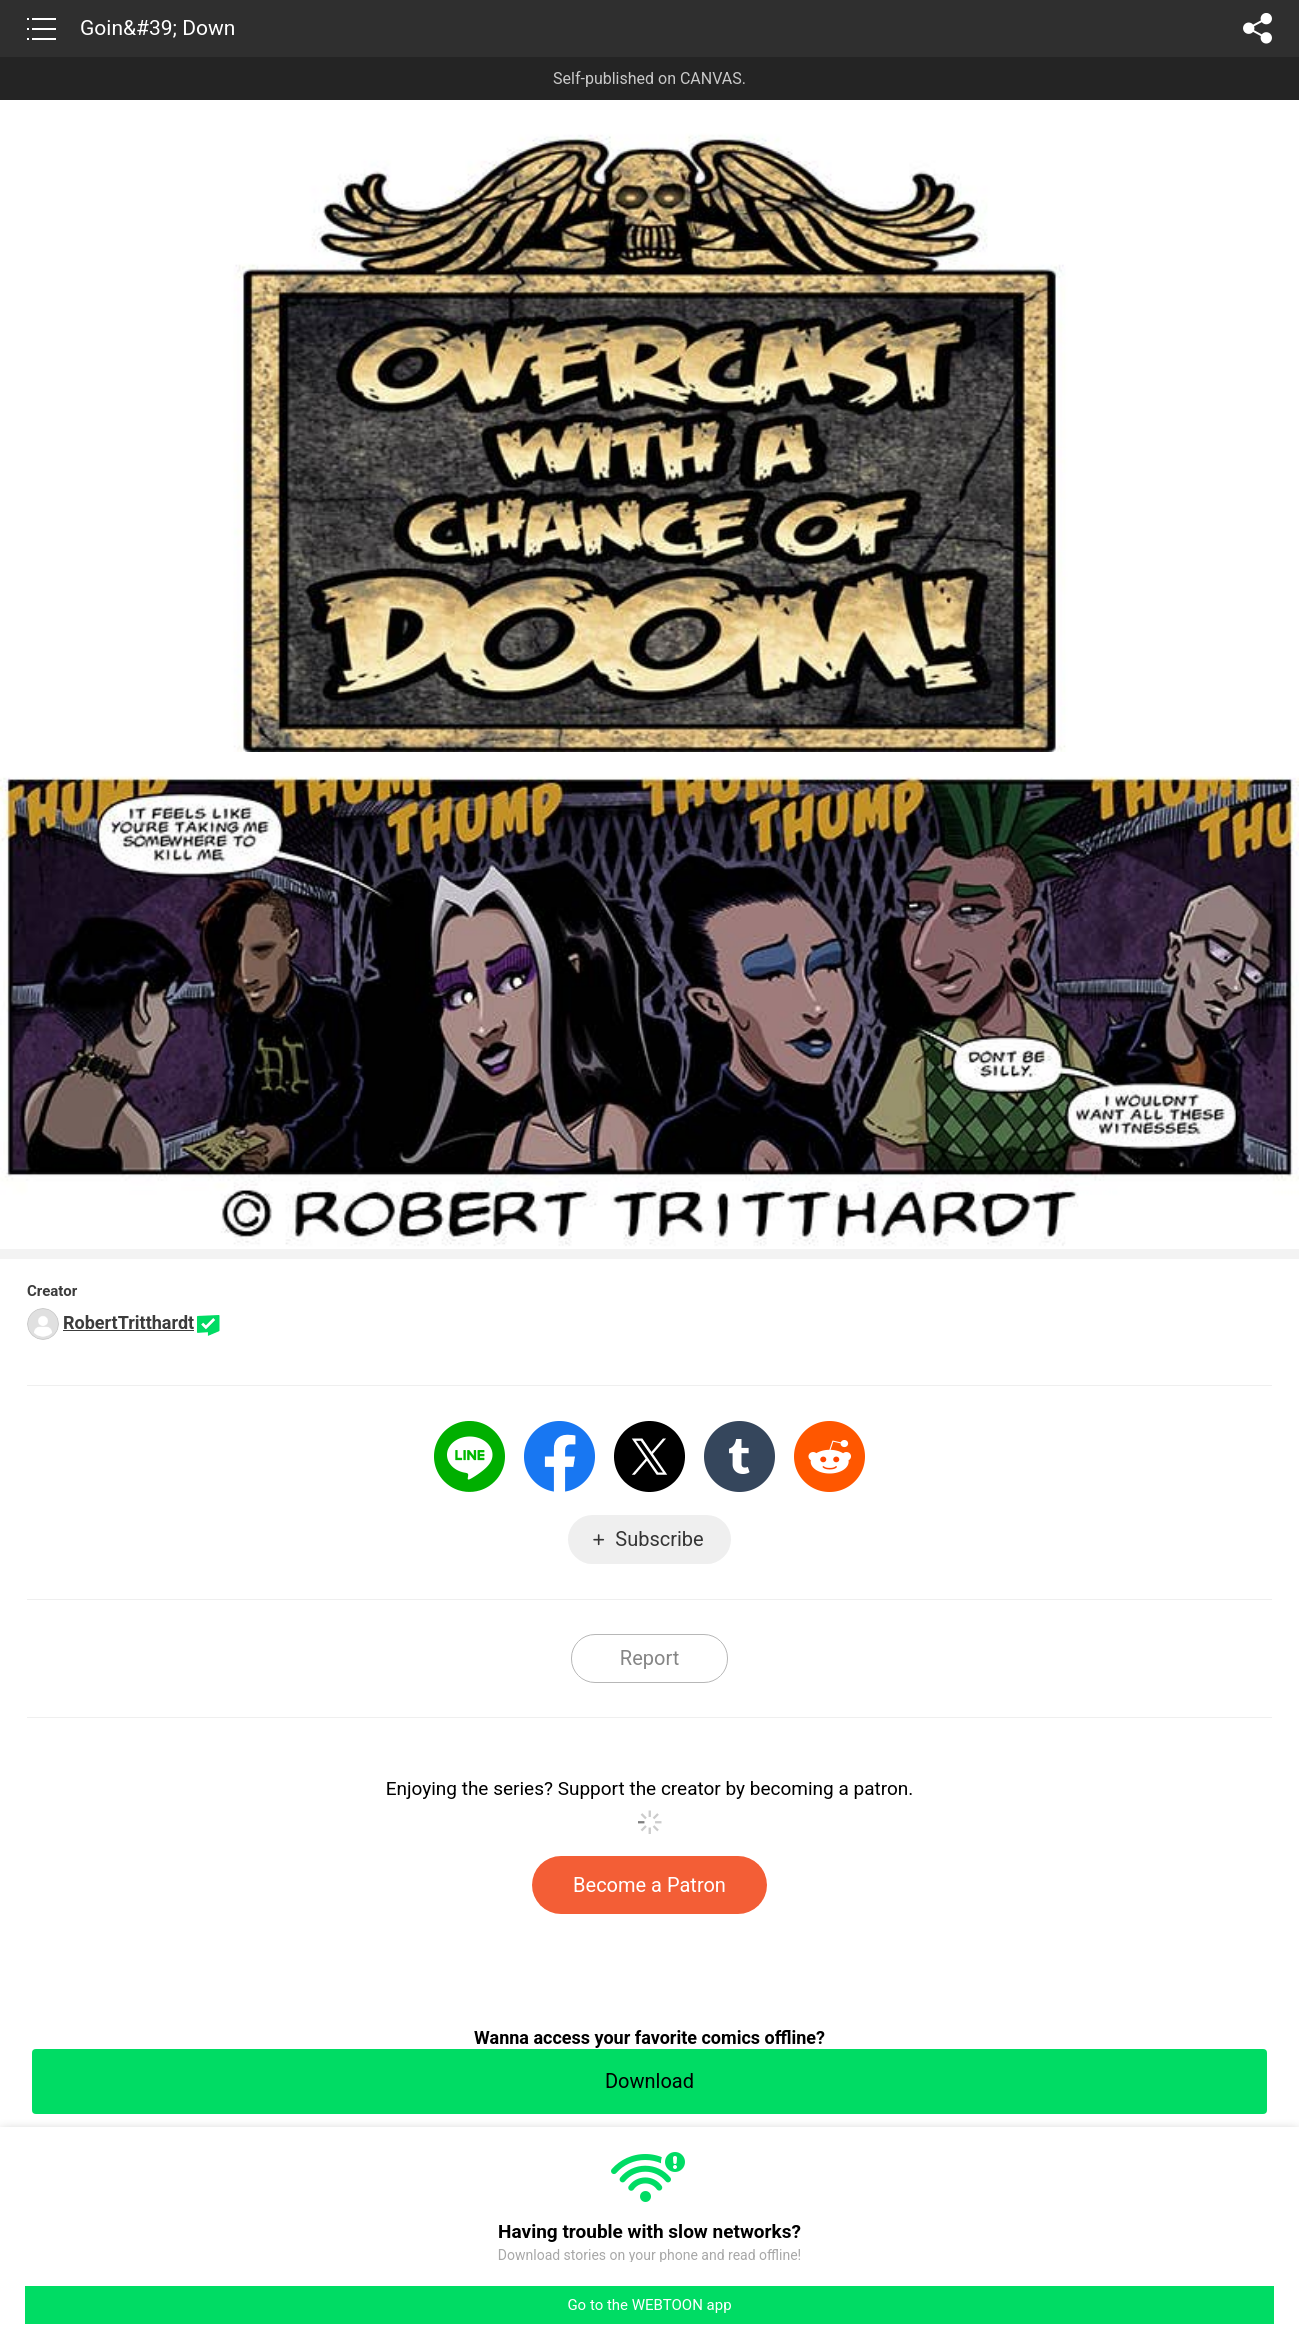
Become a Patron (649, 1885)
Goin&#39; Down (157, 28)
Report (649, 1658)
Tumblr (739, 1456)
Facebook (559, 1456)
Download (649, 2081)
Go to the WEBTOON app (649, 2305)
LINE (469, 1456)
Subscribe (659, 1539)
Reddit (829, 1456)
